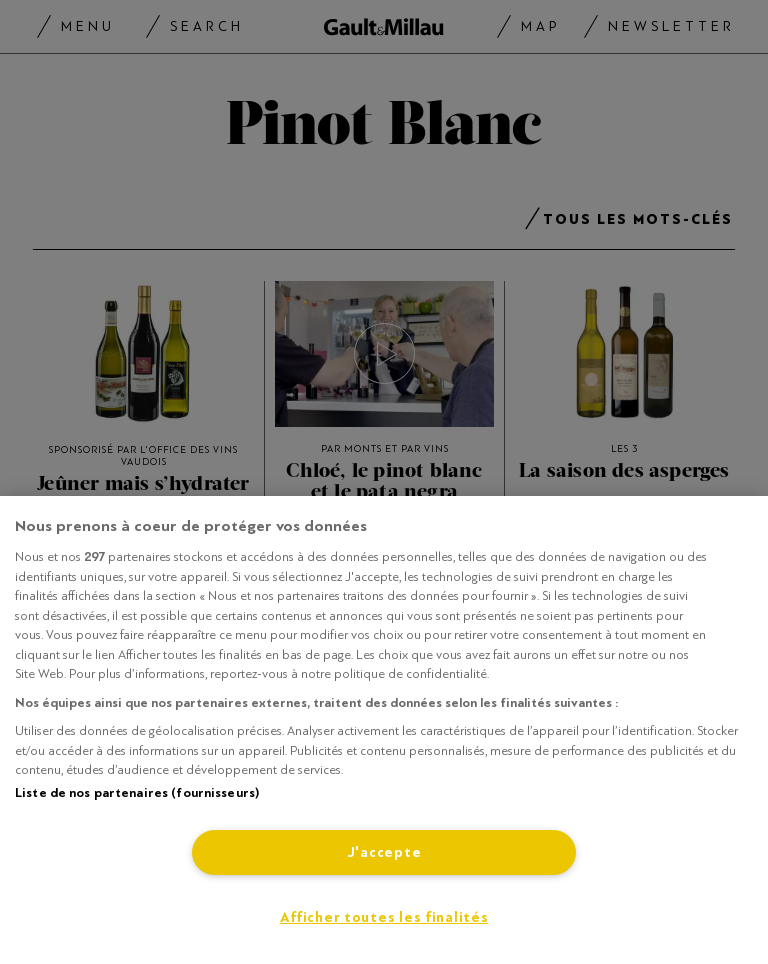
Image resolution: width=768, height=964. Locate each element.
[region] (384, 730)
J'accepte (384, 852)
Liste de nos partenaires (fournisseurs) (137, 793)
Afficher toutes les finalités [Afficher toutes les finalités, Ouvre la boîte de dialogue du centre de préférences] (384, 917)
